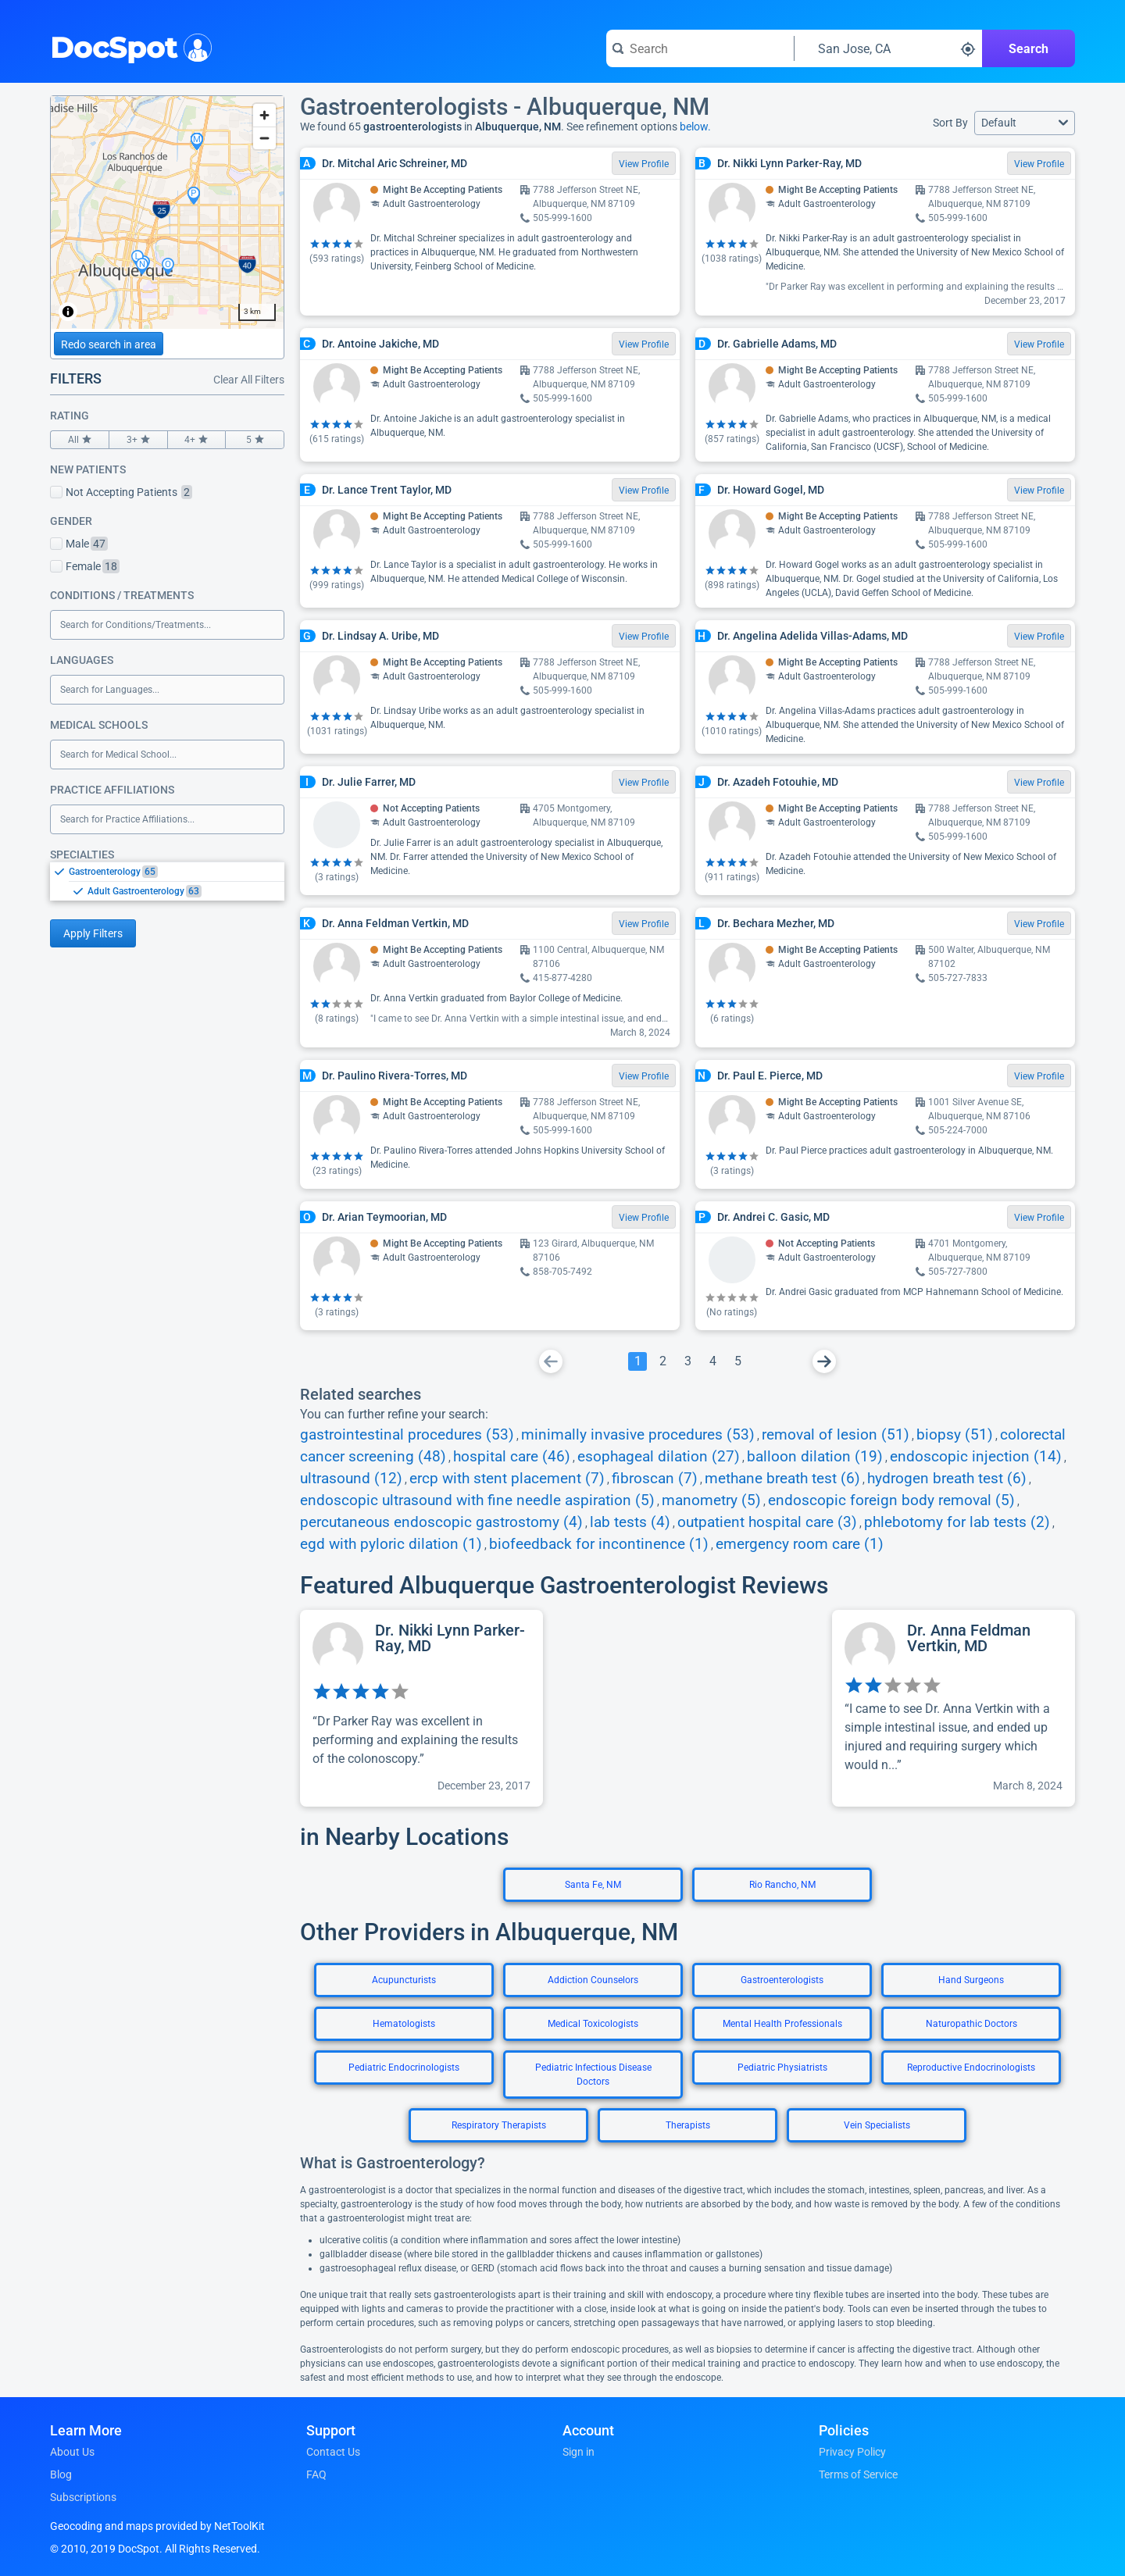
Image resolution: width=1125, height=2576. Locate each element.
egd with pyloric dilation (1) (391, 1544)
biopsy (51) (954, 1434)
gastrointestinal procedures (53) (407, 1434)
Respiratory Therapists (499, 2125)
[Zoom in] (264, 115)
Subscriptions (83, 2497)
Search (1028, 48)
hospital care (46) (511, 1456)
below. (695, 126)
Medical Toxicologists (593, 2023)
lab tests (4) (630, 1522)
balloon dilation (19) (815, 1456)
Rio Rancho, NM (782, 1884)
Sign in (578, 2452)
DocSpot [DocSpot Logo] (127, 46)
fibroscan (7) (655, 1478)
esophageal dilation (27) (658, 1456)
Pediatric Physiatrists (782, 2067)
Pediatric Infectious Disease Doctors (593, 2074)
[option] (176, 871)
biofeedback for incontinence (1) (599, 1544)
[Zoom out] (264, 138)
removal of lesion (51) (835, 1434)
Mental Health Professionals (782, 2023)
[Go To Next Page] (824, 1361)
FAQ (316, 2474)
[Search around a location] (888, 48)
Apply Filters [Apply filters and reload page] (93, 933)
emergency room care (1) (800, 1544)
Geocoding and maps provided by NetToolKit (157, 2526)
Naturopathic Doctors (971, 2023)
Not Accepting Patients (121, 492)
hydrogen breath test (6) (947, 1478)
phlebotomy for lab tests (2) (957, 1522)
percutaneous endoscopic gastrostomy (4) (441, 1522)
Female (85, 566)
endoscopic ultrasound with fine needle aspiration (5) (477, 1500)
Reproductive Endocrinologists (971, 2067)
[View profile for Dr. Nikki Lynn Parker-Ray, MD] (421, 1708)
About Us (72, 2452)
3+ (138, 439)
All (80, 439)
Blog (61, 2474)
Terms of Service (858, 2474)
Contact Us (333, 2452)
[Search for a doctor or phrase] (700, 48)
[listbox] (167, 881)
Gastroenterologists (782, 1980)
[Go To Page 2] (662, 1361)
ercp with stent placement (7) (507, 1478)
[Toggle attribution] (68, 311)
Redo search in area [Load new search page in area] (108, 344)
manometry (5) (711, 1500)
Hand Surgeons (971, 1980)
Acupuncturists (404, 1980)
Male (79, 544)
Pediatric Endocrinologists (403, 2067)
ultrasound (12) (351, 1478)
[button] (1024, 123)
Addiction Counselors (593, 1980)
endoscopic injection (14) (976, 1456)
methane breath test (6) (782, 1478)
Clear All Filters (248, 379)
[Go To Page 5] (737, 1361)
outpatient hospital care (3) (767, 1522)
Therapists (688, 2125)
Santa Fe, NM (593, 1884)
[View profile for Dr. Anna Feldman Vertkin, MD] (953, 1708)
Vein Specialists (877, 2125)
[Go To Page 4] (712, 1361)
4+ (197, 439)
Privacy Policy (852, 2452)
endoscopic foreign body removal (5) (891, 1500)
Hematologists (404, 2023)
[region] (167, 212)
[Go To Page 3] (687, 1361)
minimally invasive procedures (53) (638, 1434)
